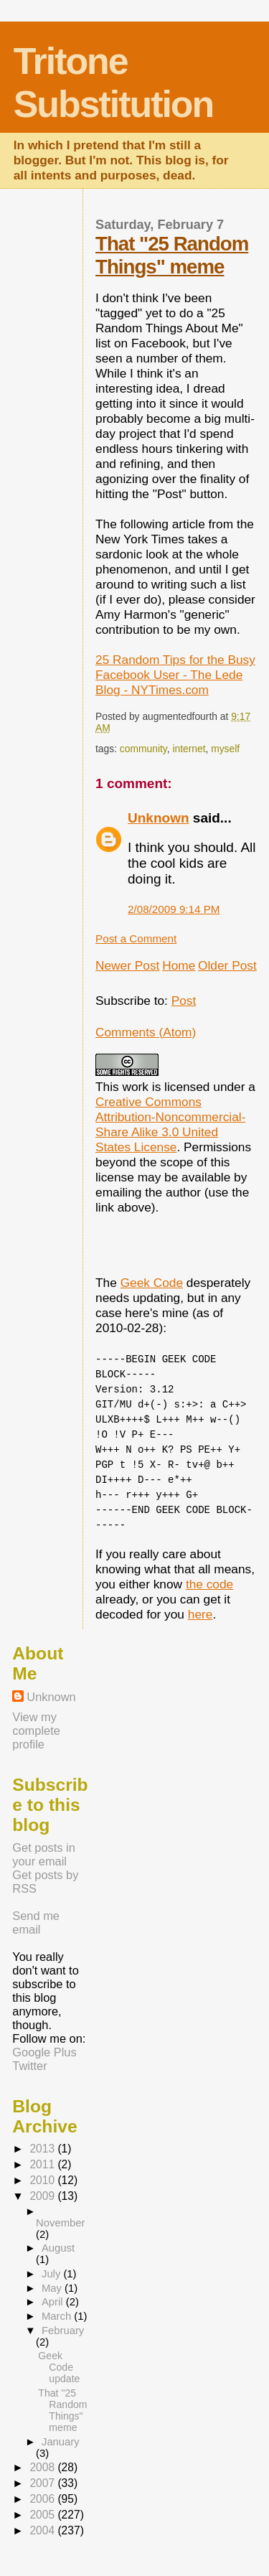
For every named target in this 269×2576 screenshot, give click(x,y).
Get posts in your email (43, 1854)
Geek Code (152, 1282)
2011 (43, 2164)
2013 (43, 2148)
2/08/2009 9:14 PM (174, 909)
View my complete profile (36, 1730)
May (53, 2288)
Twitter (29, 2065)
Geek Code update (59, 2367)
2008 (43, 2467)
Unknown (158, 817)
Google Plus (44, 2052)
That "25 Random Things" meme (171, 255)
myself (225, 748)
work (135, 1086)
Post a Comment (135, 938)
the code (209, 1584)
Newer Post (127, 965)
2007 (43, 2483)
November (60, 2223)
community (143, 748)
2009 (43, 2196)
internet (188, 748)
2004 (43, 2530)
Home (178, 965)
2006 (43, 2499)
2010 (43, 2180)
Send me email (36, 1922)
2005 (43, 2515)
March (58, 2316)
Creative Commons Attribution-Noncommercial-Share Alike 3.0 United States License (170, 1124)
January (61, 2442)
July (52, 2274)
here (200, 1614)
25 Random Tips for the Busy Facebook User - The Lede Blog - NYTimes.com (175, 674)
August (58, 2248)
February (63, 2330)
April (54, 2302)
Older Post (227, 965)
